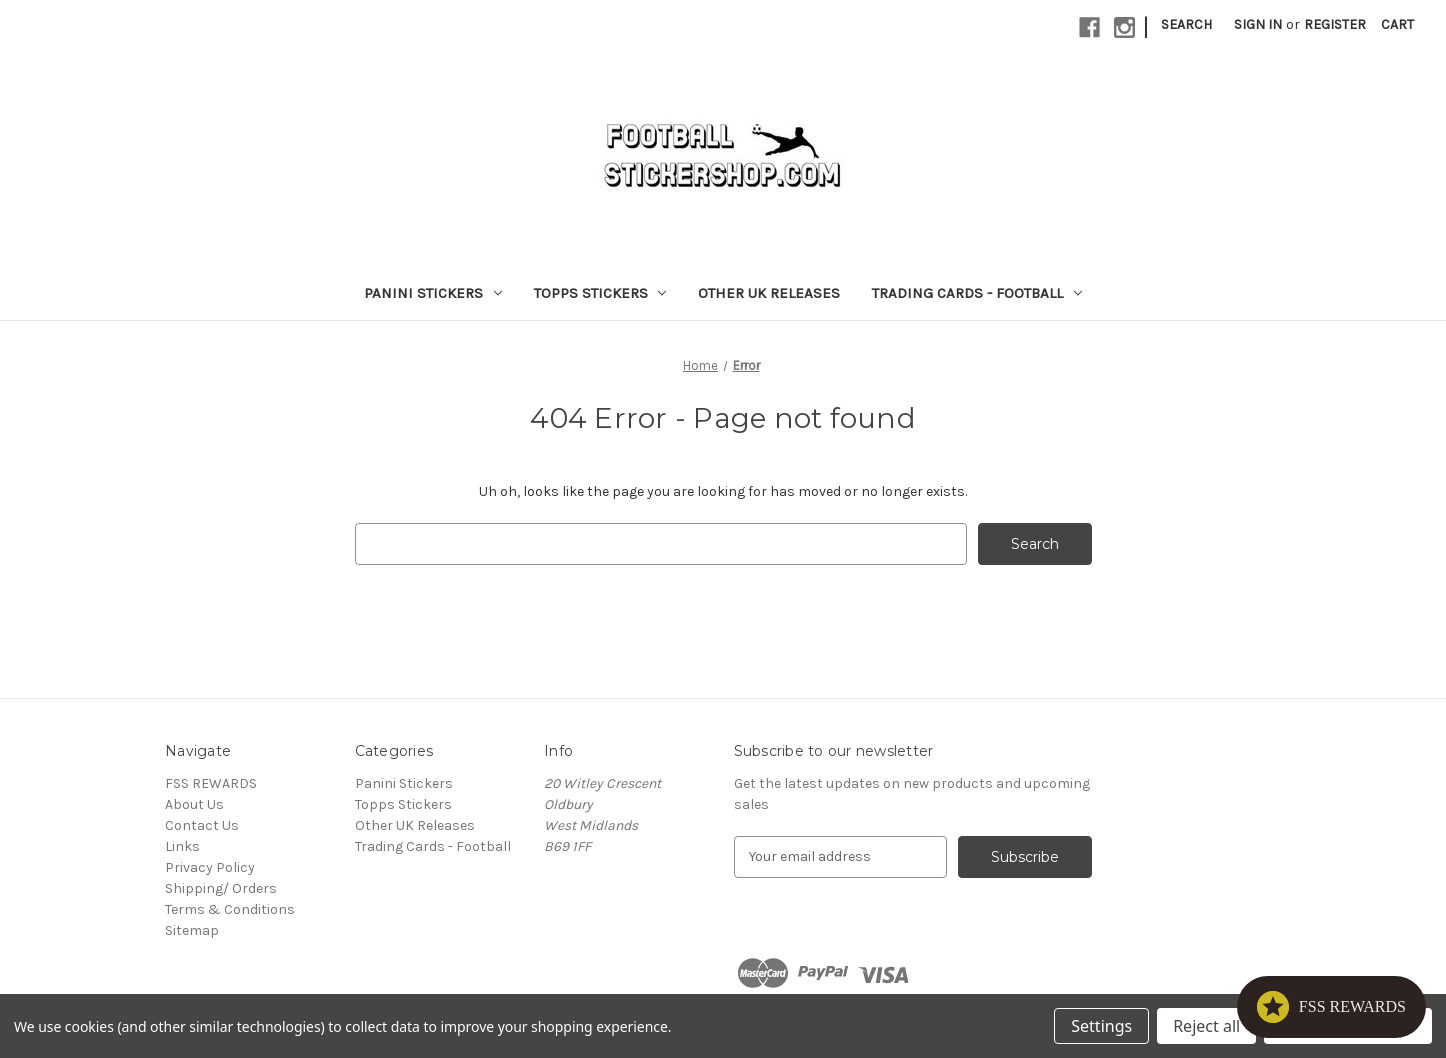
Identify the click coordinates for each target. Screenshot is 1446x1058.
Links (182, 846)
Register (1335, 24)
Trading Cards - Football (977, 293)
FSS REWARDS (211, 783)
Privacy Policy (210, 867)
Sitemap (192, 930)
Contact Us (202, 825)
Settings (1101, 1026)
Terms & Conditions (230, 909)
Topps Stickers (600, 293)
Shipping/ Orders (221, 888)
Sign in (1258, 24)
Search (1186, 24)
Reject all (1206, 1026)
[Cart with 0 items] (1397, 24)
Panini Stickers (433, 293)
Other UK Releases (769, 293)
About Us (194, 804)
